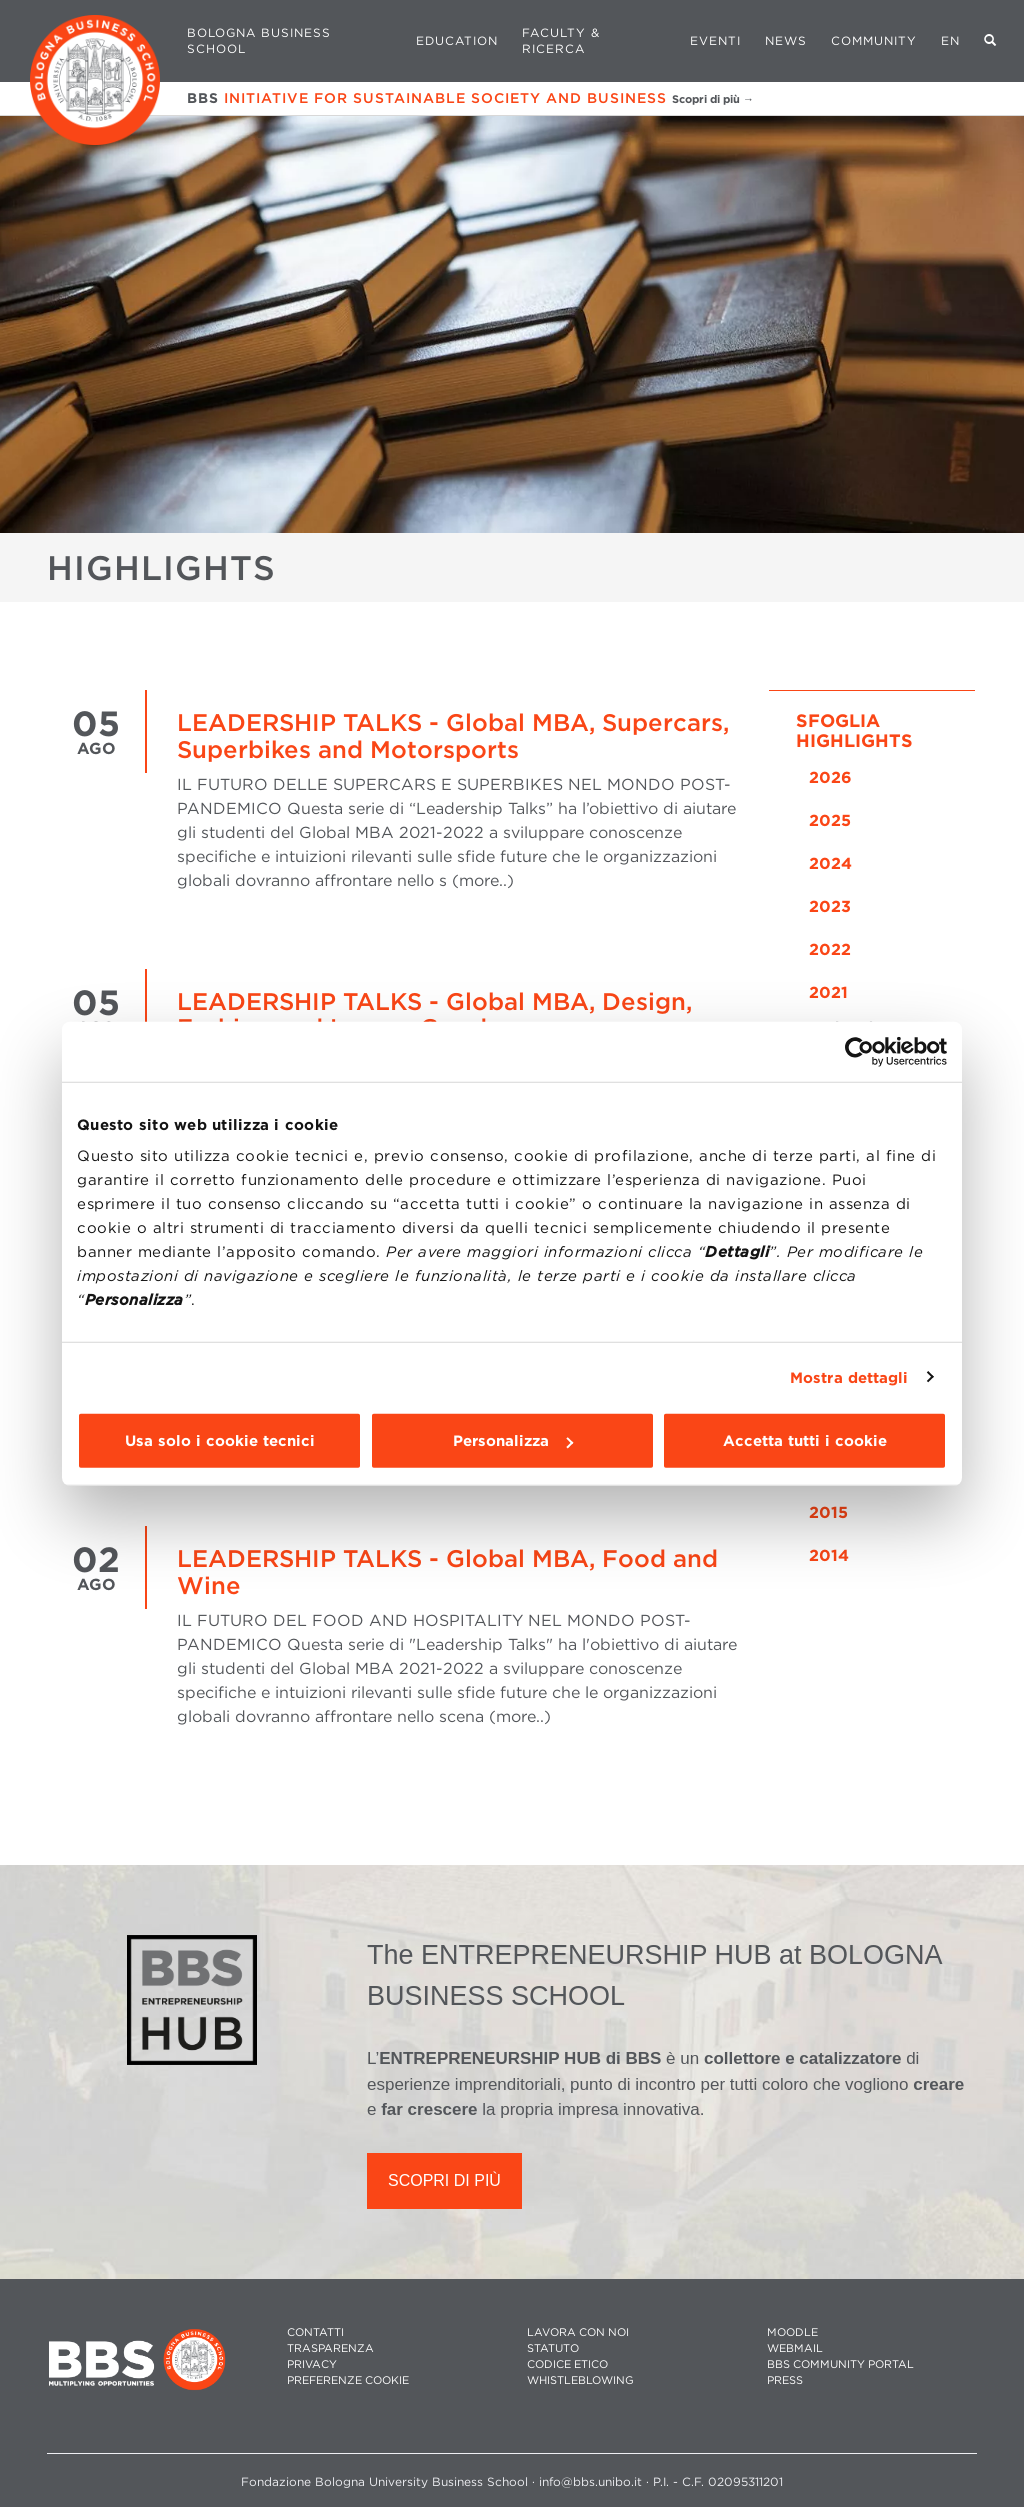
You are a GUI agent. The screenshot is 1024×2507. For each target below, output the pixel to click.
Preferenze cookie (348, 2380)
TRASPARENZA (330, 2348)
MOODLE (792, 2332)
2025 (830, 820)
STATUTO (553, 2348)
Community (874, 40)
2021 (828, 992)
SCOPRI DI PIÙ (444, 2180)
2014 (829, 1555)
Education (457, 40)
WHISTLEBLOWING (580, 2380)
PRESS (785, 2380)
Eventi (715, 40)
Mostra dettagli (849, 1377)
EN (950, 40)
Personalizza (513, 1441)
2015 (828, 1512)
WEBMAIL (795, 2348)
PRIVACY (312, 2364)
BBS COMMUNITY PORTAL (840, 2364)
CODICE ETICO (567, 2364)
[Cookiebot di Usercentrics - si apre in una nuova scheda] (859, 1051)
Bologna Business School (259, 40)
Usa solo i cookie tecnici (220, 1441)
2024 (830, 863)
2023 (830, 906)
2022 (830, 949)
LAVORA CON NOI (578, 2332)
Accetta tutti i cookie (805, 1441)
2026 (830, 777)
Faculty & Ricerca (561, 40)
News (786, 40)
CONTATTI (315, 2332)
